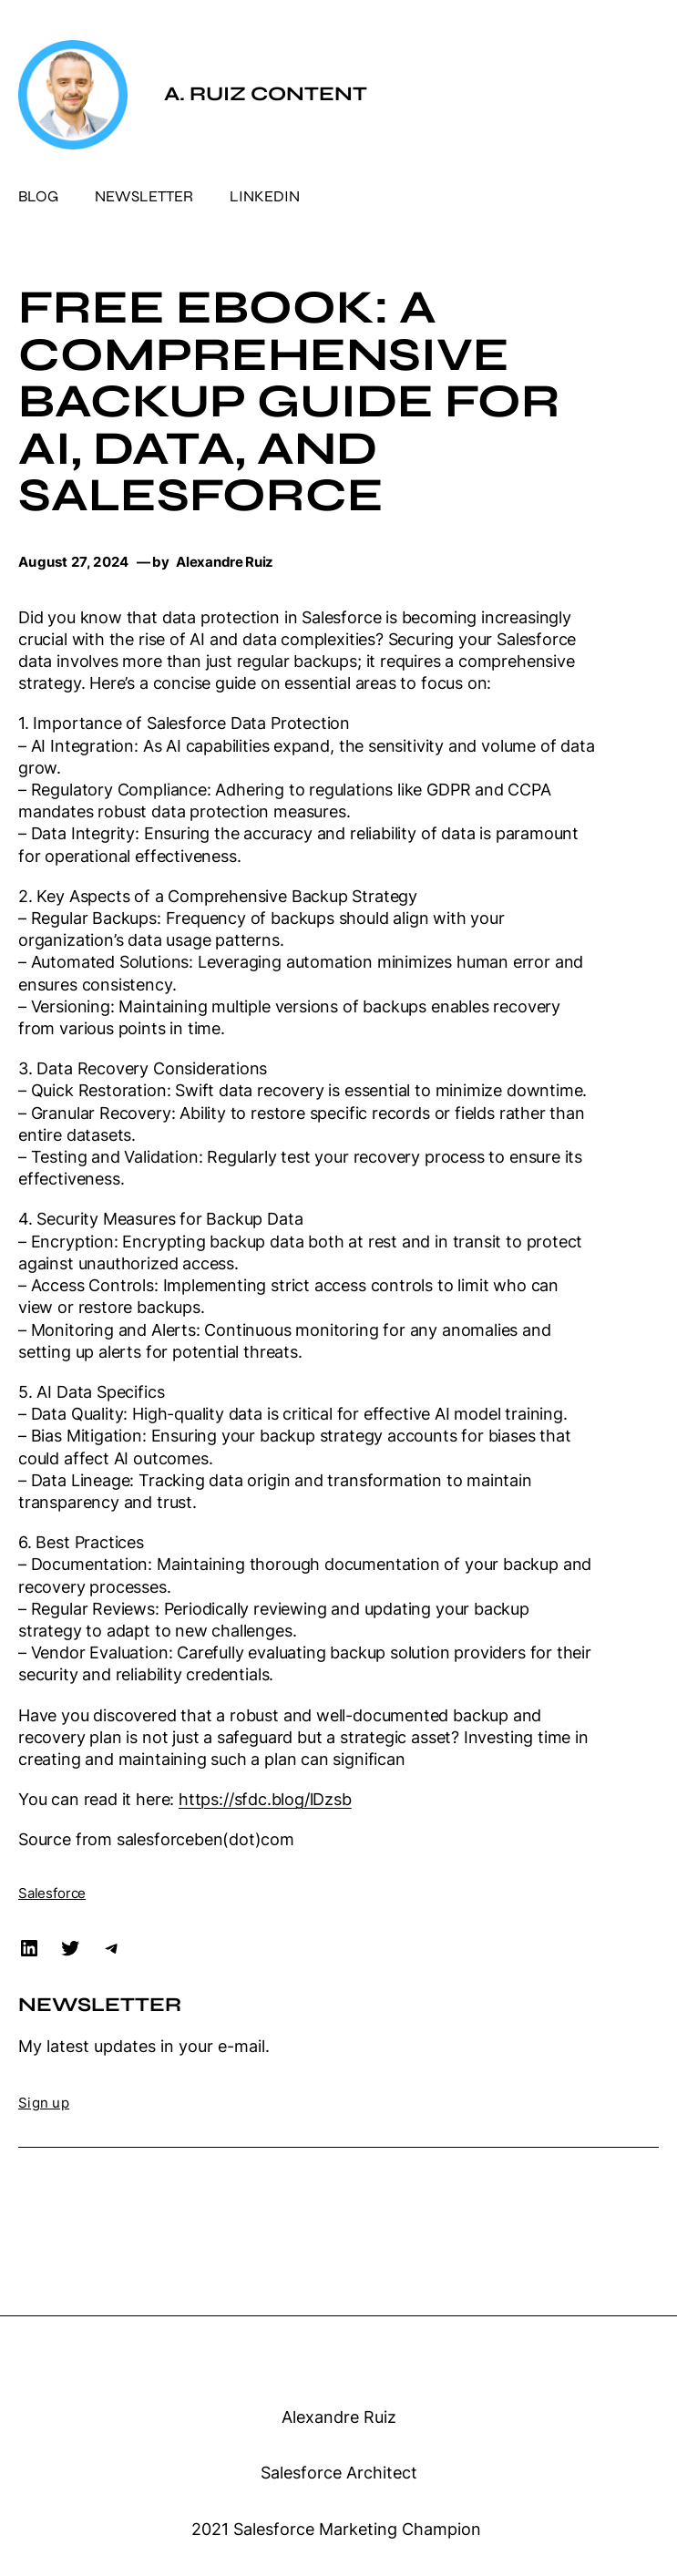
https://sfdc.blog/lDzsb (265, 1799)
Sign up (43, 2103)
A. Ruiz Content (265, 94)
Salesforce (52, 1893)
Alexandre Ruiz (339, 2417)
